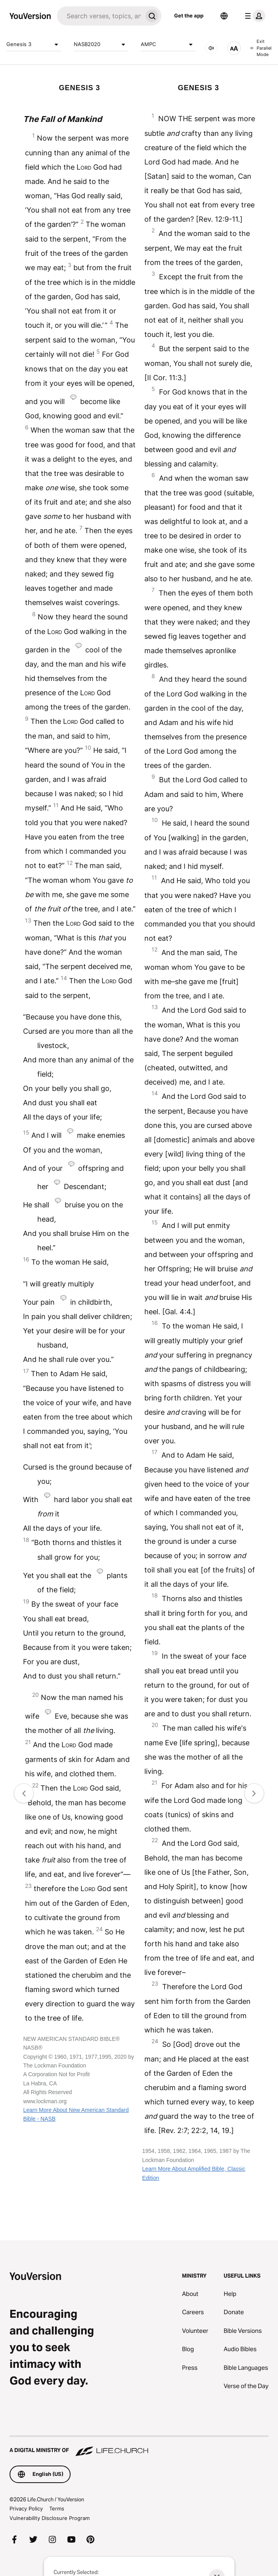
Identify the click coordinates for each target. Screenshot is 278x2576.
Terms (56, 2508)
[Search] (99, 16)
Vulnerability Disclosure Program (50, 2518)
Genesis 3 (33, 44)
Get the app (188, 15)
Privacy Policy (26, 2508)
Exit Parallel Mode (261, 48)
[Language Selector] (224, 16)
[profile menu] (253, 16)
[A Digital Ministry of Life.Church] (139, 2446)
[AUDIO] (211, 48)
